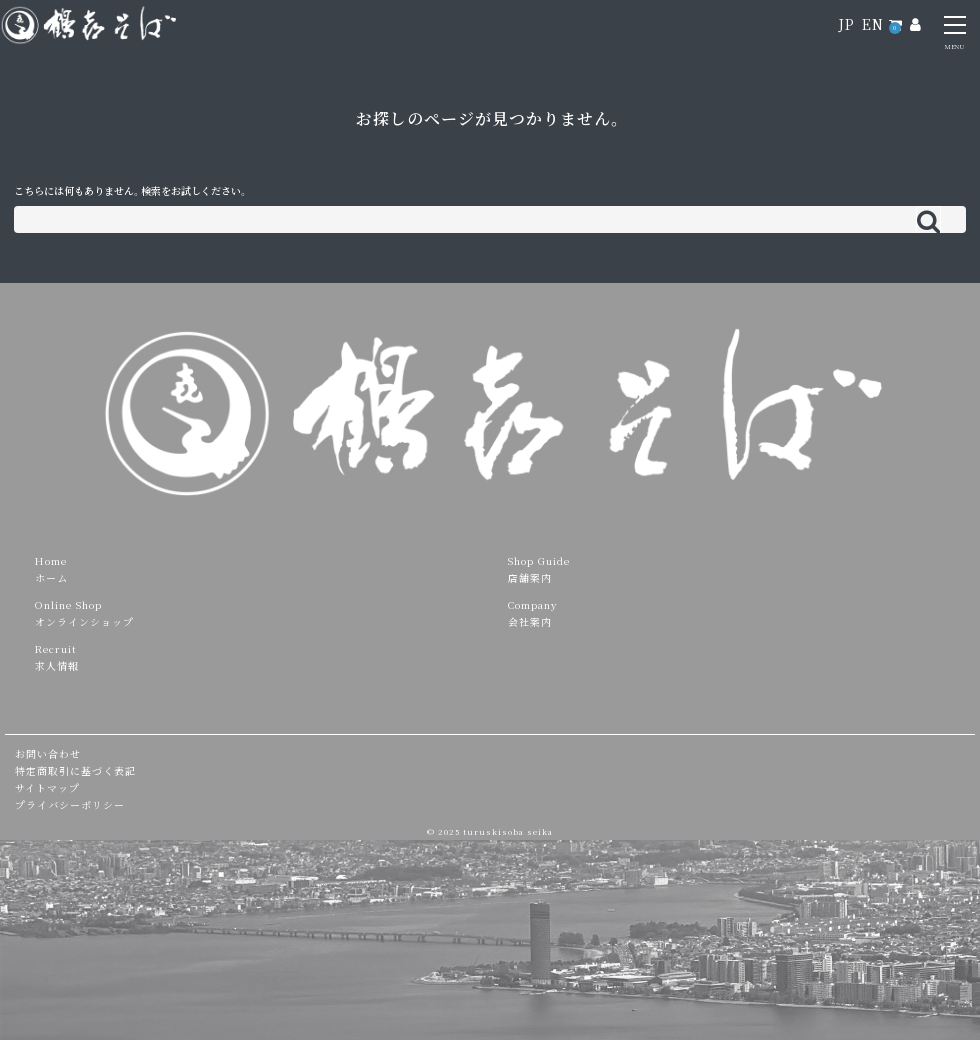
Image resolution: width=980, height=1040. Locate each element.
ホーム (51, 577)
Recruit (56, 648)
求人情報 (57, 665)
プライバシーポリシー (70, 804)
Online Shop (68, 604)
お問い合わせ (48, 753)
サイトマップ (47, 787)
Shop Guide (539, 560)
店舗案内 (530, 577)
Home (51, 560)
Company (533, 604)
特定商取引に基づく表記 (75, 770)
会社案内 (530, 621)
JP (846, 24)
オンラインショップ (84, 621)
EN (873, 24)
